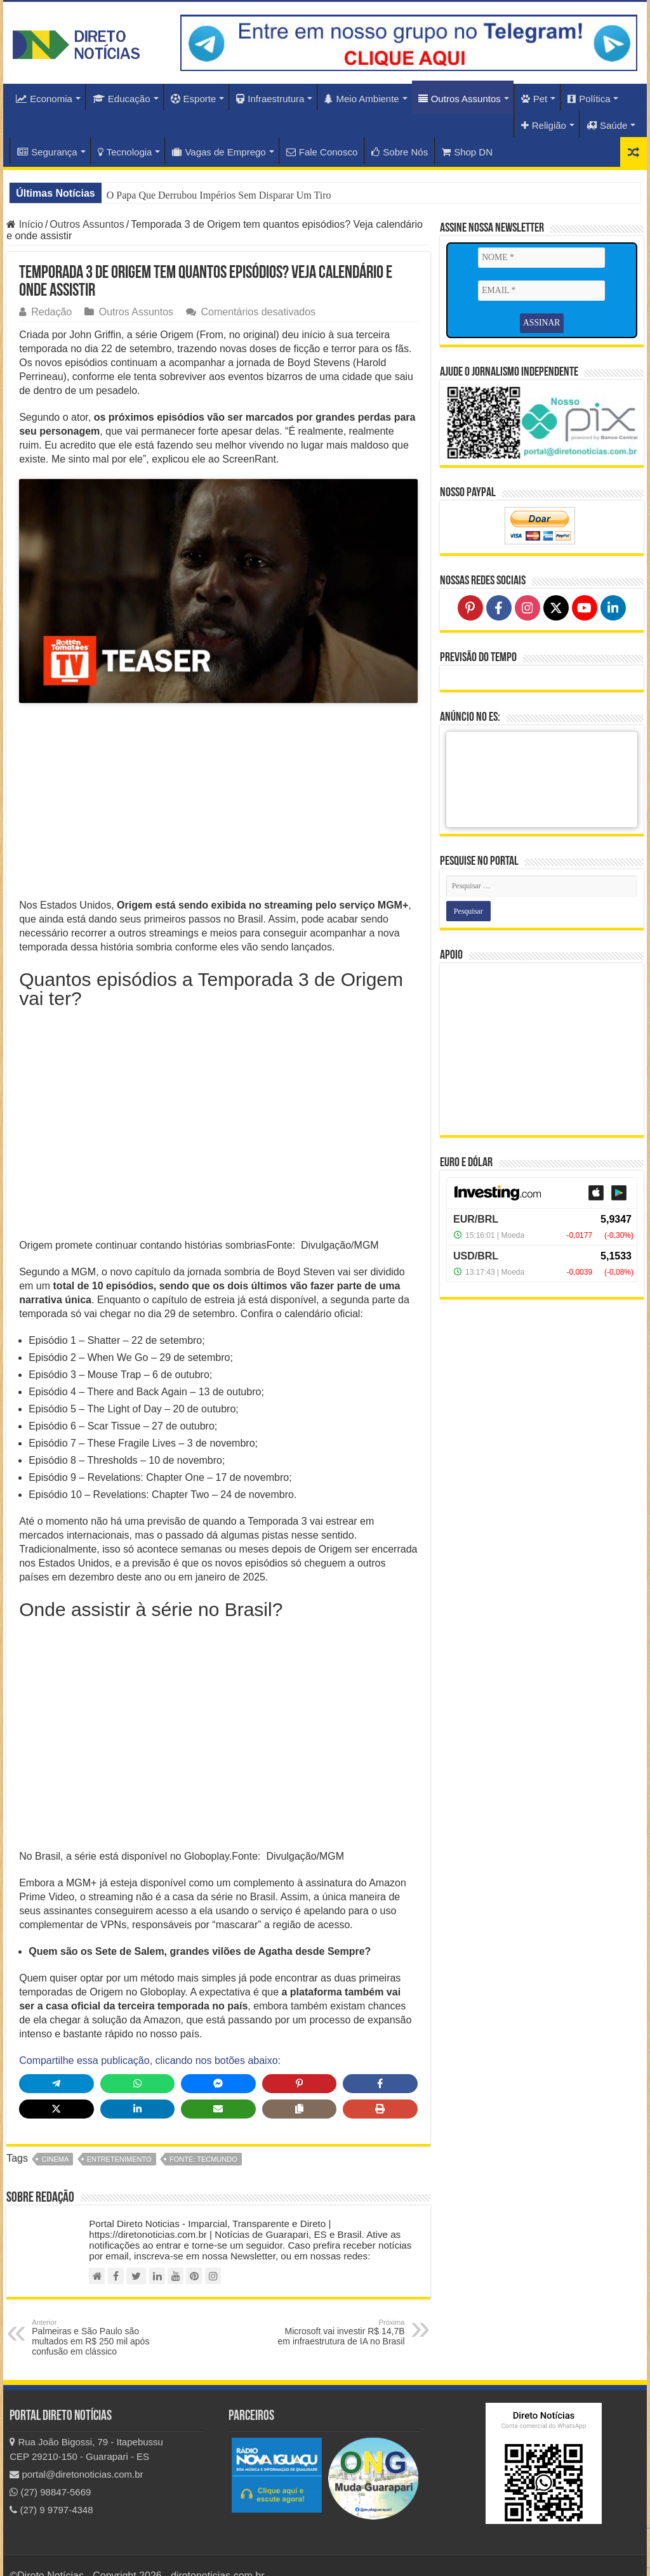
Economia (44, 98)
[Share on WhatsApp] (137, 2059)
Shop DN (467, 152)
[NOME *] (541, 257)
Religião (543, 125)
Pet (534, 98)
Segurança (47, 152)
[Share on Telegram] (56, 2059)
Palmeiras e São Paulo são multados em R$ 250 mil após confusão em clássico (97, 2313)
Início (24, 224)
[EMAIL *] (541, 290)
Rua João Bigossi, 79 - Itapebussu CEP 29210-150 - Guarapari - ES (86, 2425)
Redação (51, 311)
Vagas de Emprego (218, 152)
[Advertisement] (218, 780)
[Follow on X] (556, 606)
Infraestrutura (270, 98)
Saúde (607, 125)
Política (588, 98)
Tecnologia (125, 152)
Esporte (193, 98)
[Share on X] (56, 2084)
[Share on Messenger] (218, 2059)
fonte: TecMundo (203, 2135)
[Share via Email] (218, 2084)
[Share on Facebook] (380, 2059)
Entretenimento (119, 2135)
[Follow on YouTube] (584, 606)
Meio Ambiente (361, 98)
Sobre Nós (399, 152)
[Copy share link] (299, 2084)
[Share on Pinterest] (299, 2059)
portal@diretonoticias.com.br (76, 2450)
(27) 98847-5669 (50, 2467)
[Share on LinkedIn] (137, 2084)
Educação (121, 98)
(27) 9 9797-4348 (51, 2485)
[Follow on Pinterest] (470, 606)
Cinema (55, 2135)
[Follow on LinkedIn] (613, 606)
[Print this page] (380, 2084)
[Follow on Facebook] (499, 606)
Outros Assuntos (459, 98)
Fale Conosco (322, 152)
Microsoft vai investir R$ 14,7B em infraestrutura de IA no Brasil (340, 2308)
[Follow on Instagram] (527, 606)
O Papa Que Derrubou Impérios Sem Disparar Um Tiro (219, 195)
